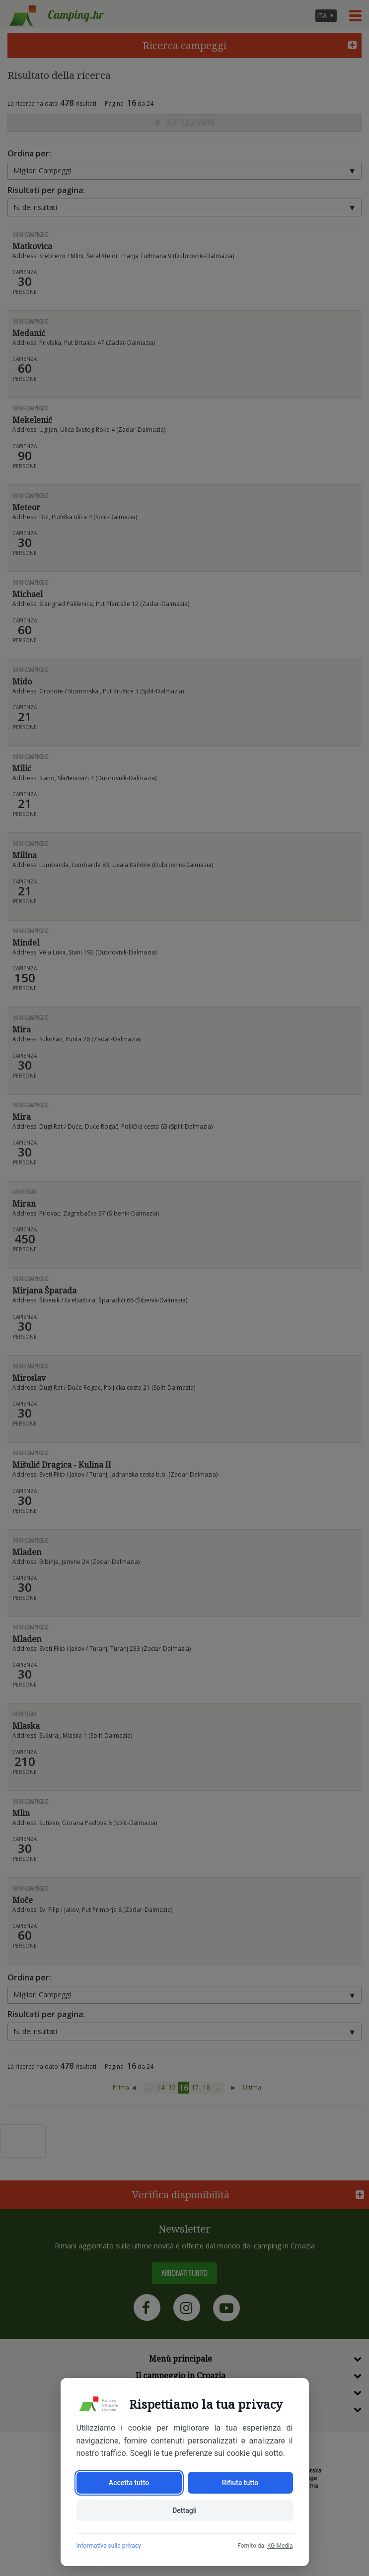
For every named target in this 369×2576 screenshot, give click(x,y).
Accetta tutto (129, 2483)
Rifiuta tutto (240, 2483)
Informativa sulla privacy (108, 2545)
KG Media (280, 2545)
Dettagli (184, 2510)
